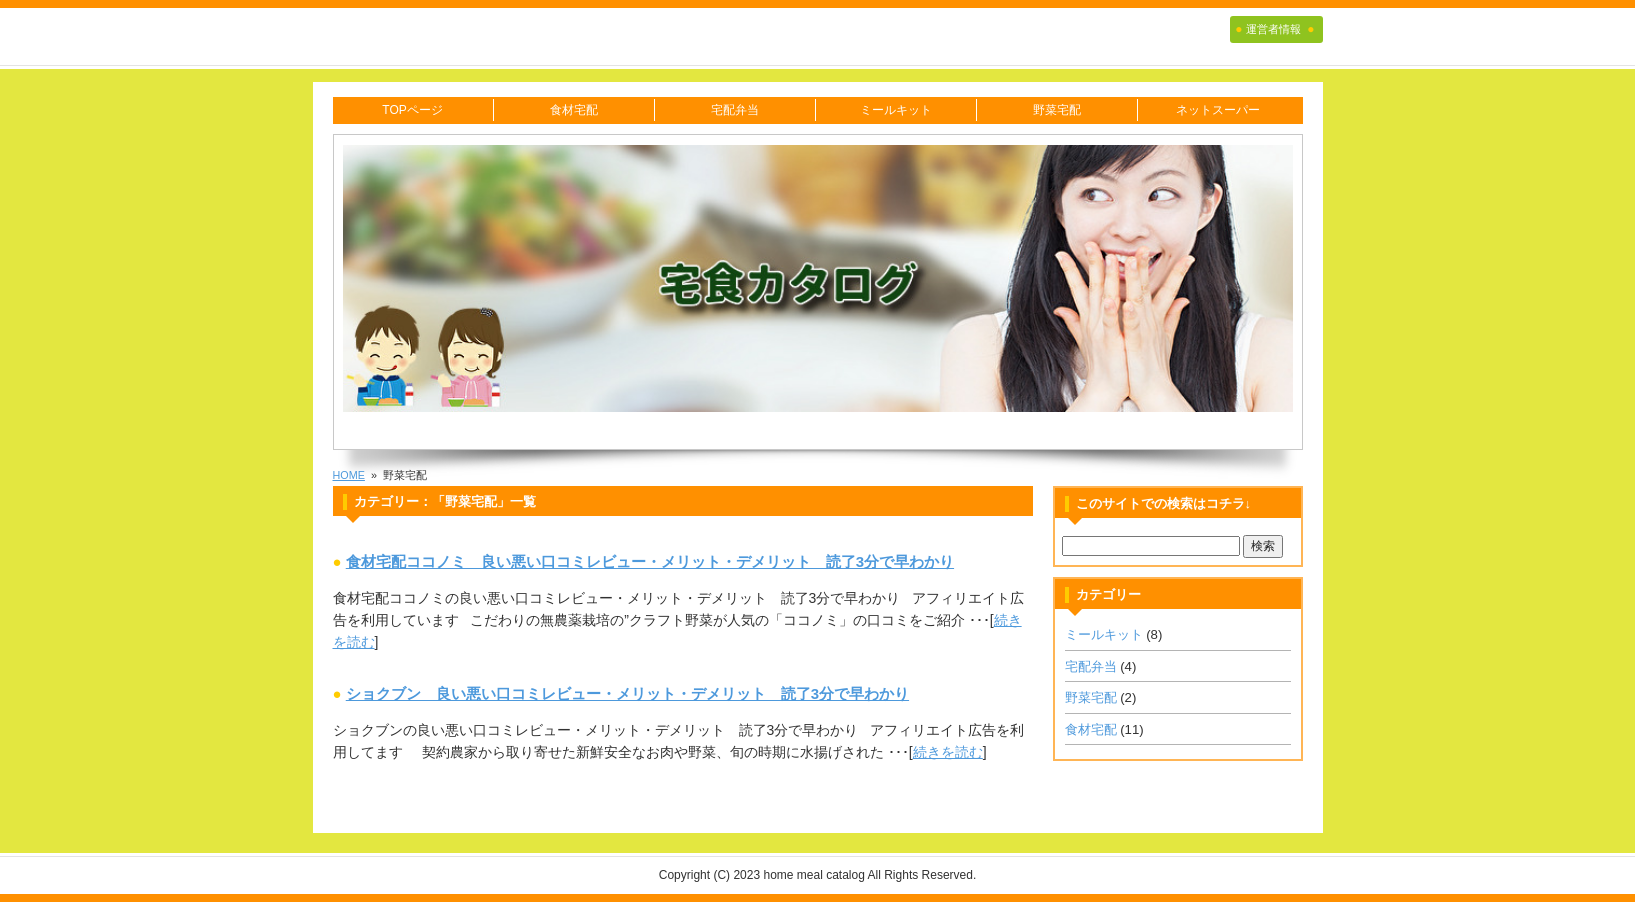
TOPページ (412, 110)
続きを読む (948, 752)
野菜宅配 (1057, 110)
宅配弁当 (735, 110)
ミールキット (896, 110)
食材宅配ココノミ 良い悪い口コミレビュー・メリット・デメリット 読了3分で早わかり (650, 561)
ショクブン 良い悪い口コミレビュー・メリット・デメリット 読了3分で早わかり (627, 693)
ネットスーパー (1218, 110)
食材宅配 (574, 110)
